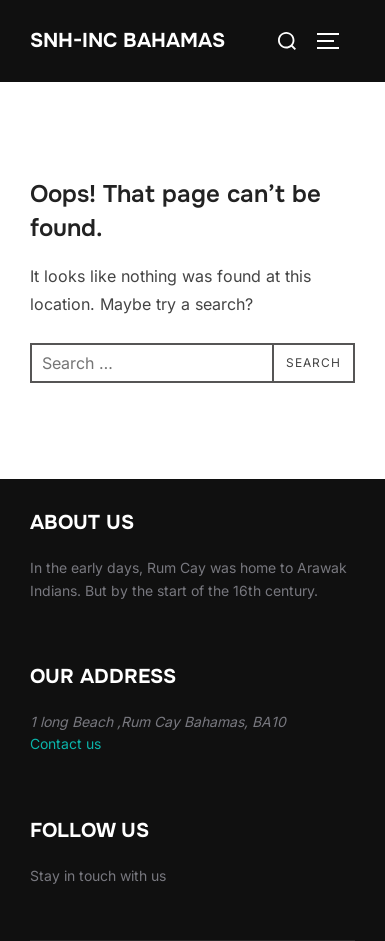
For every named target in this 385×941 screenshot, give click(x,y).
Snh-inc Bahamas (127, 40)
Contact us (65, 743)
